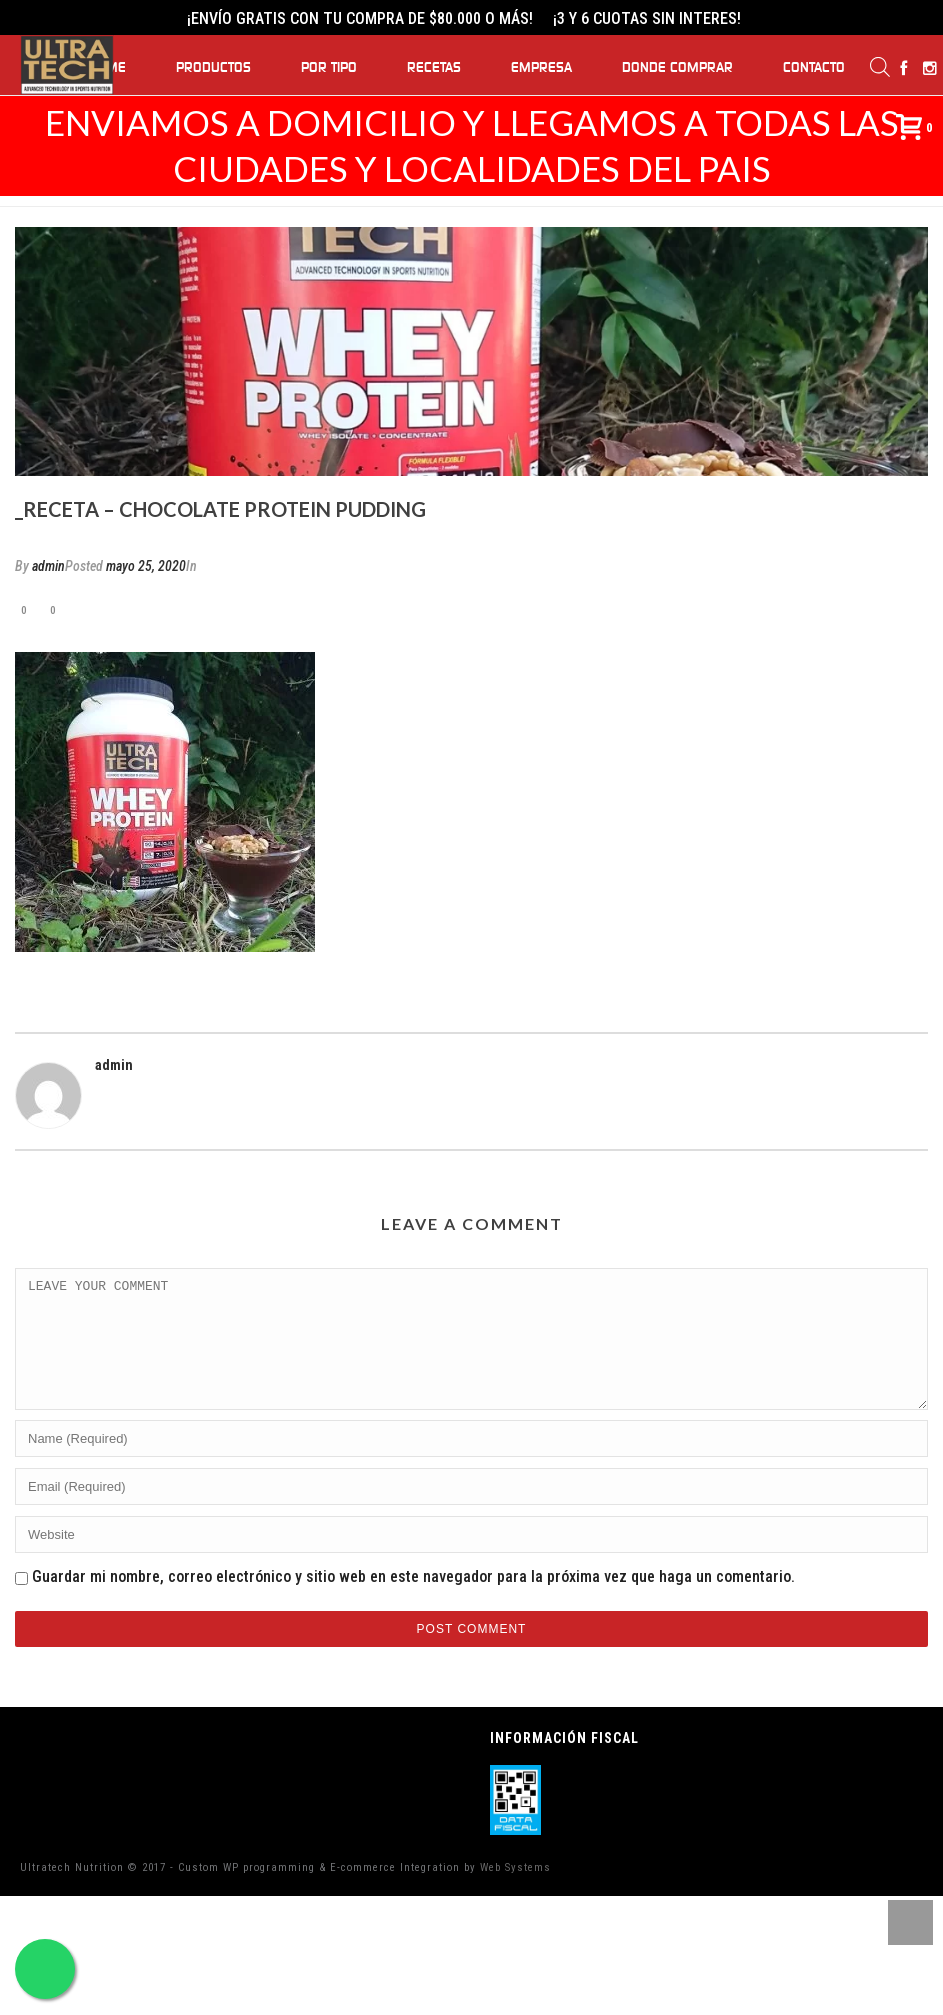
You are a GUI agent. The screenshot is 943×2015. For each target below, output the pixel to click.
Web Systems (515, 1891)
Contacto (814, 68)
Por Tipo (329, 68)
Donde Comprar (677, 68)
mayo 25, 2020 (146, 566)
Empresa (541, 68)
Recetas (434, 68)
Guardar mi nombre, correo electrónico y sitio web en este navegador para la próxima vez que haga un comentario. (413, 1600)
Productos (213, 68)
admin (48, 566)
